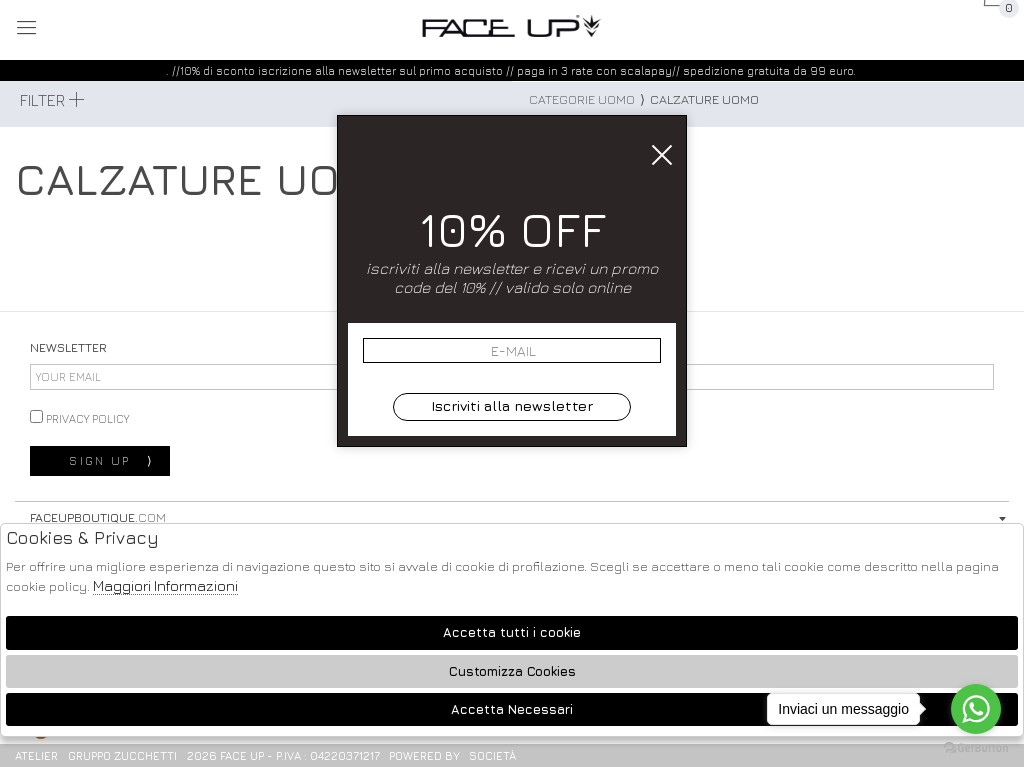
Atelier (36, 755)
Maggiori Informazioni (165, 585)
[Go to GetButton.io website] (976, 747)
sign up (111, 461)
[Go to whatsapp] (976, 709)
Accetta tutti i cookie (512, 632)
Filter (52, 100)
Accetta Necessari (512, 709)
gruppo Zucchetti (122, 755)
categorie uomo (582, 99)
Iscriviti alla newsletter (512, 405)
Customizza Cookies (512, 671)
